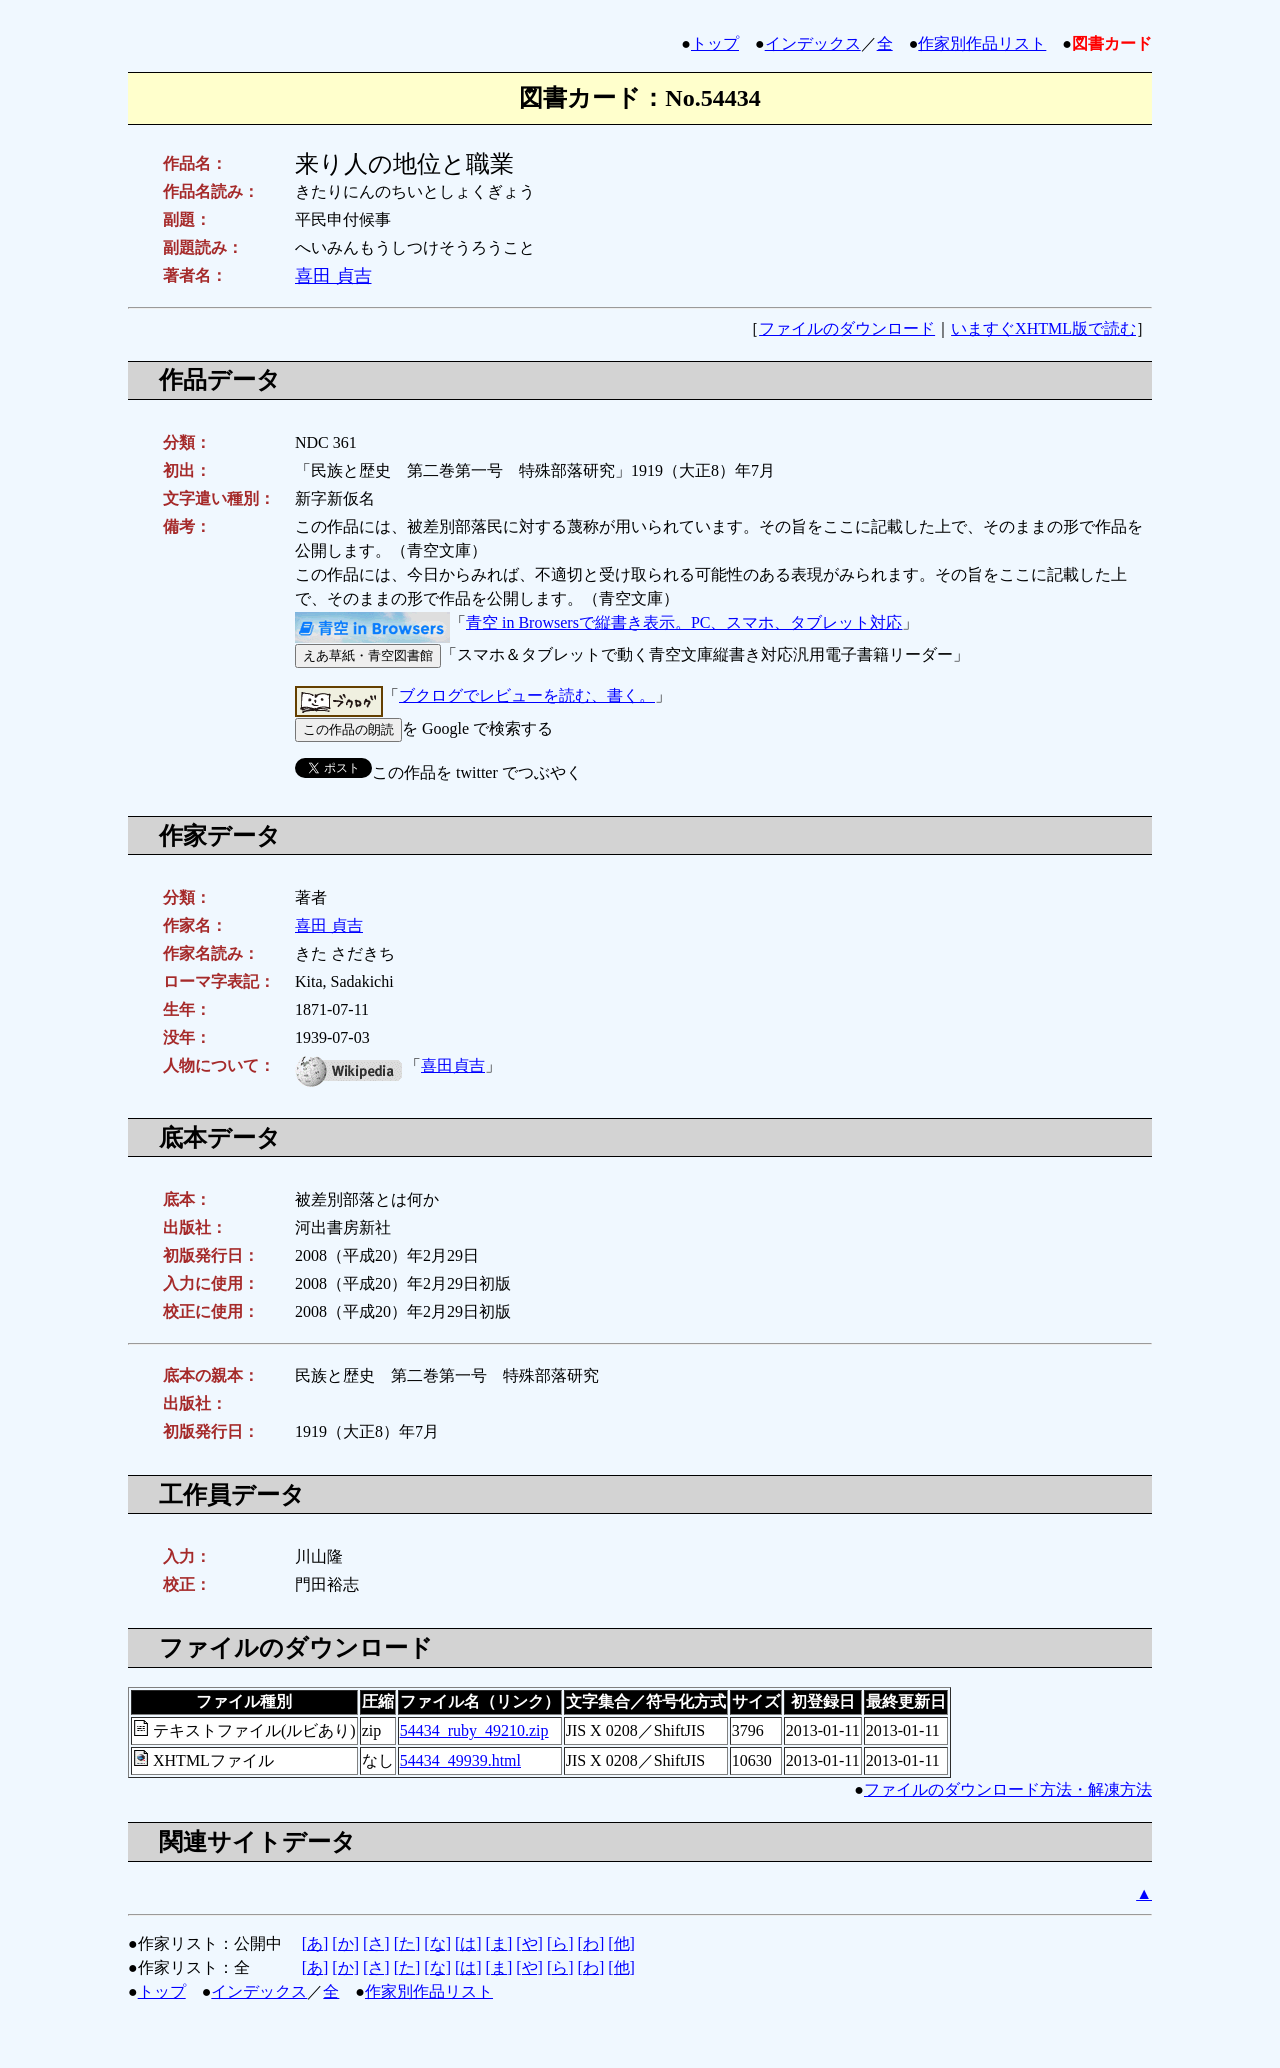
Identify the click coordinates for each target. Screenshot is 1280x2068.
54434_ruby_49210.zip (474, 1730)
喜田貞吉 (453, 1065)
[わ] (591, 1943)
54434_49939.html (460, 1760)
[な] (437, 1943)
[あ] (315, 1943)
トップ (715, 43)
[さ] (376, 1943)
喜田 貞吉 (333, 276)
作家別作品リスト (982, 43)
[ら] (560, 1943)
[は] (468, 1943)
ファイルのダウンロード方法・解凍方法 (1008, 1789)
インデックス (813, 43)
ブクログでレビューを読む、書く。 (527, 695)
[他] (621, 1943)
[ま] (499, 1943)
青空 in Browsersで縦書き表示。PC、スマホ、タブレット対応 (684, 622)
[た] (407, 1943)
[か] (345, 1943)
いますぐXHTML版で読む (1043, 328)
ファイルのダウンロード (847, 328)
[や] (529, 1943)
